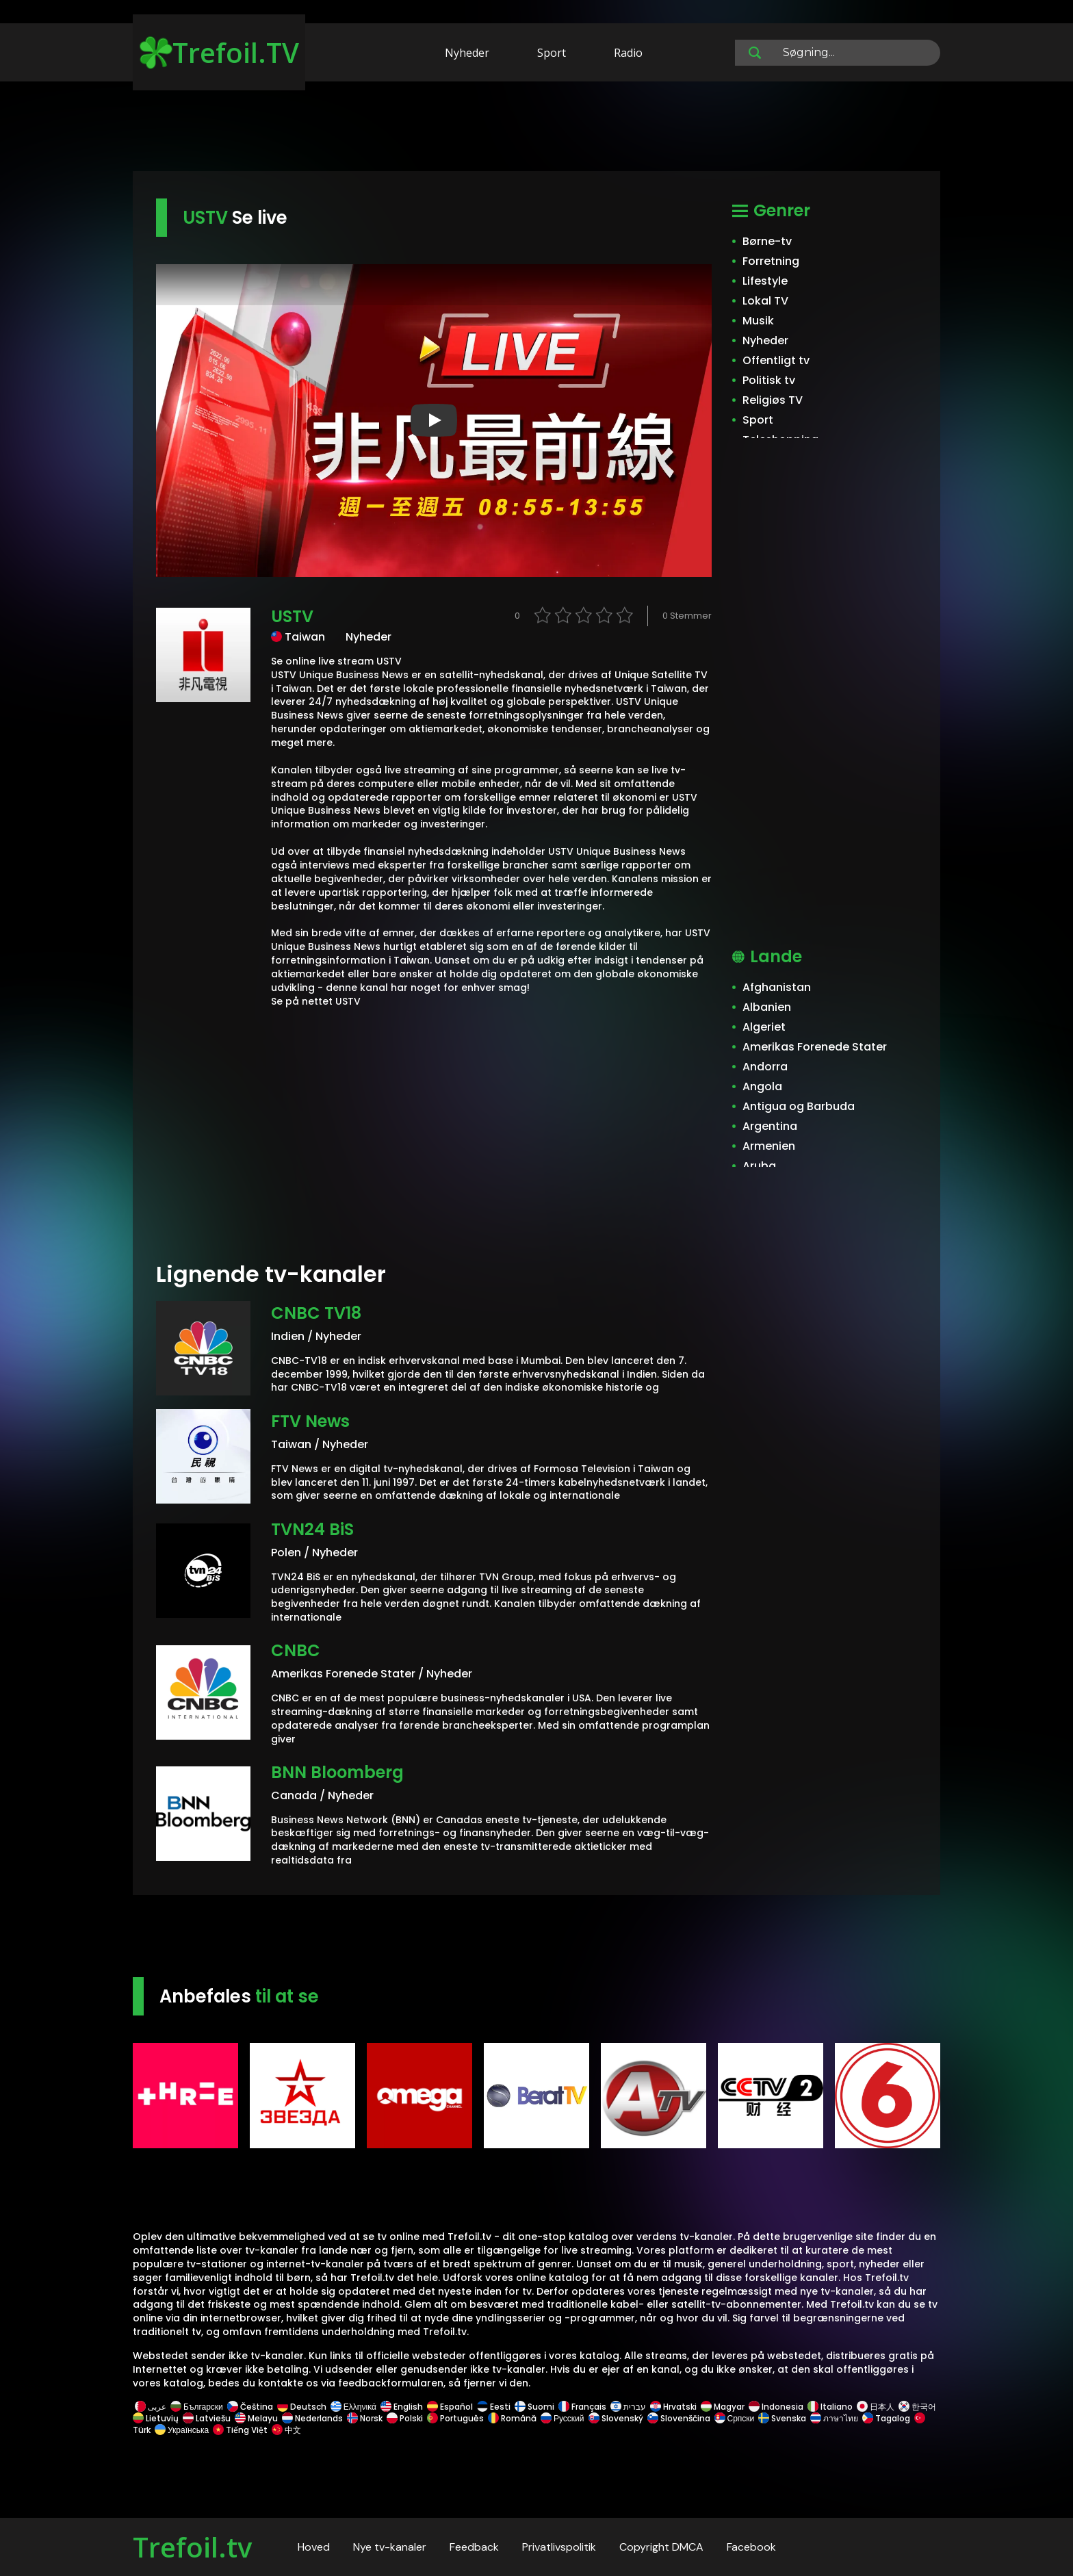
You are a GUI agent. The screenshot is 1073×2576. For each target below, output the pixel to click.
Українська (182, 2430)
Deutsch (301, 2406)
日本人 (875, 2406)
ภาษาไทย (834, 2418)
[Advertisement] (536, 128)
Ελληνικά (353, 2406)
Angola (762, 1086)
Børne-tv (767, 241)
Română (512, 2418)
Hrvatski (673, 2406)
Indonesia (776, 2406)
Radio (628, 52)
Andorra (765, 1066)
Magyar (723, 2406)
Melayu (256, 2418)
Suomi (534, 2406)
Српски (734, 2418)
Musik (758, 321)
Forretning (770, 261)
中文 (285, 2430)
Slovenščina (678, 2418)
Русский (562, 2418)
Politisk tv (768, 380)
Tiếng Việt (240, 2430)
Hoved (314, 2547)
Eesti (494, 2406)
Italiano (830, 2406)
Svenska (782, 2418)
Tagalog (886, 2418)
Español (450, 2406)
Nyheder (467, 52)
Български (196, 2406)
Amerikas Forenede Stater (814, 1047)
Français (582, 2406)
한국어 (917, 2406)
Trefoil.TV (219, 52)
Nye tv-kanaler (389, 2547)
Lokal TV (765, 301)
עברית (628, 2406)
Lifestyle (765, 281)
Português (455, 2418)
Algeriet (764, 1027)
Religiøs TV (772, 400)
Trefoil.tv (192, 2547)
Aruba (759, 1166)
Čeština (250, 2406)
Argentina (769, 1126)
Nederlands (312, 2418)
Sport (551, 52)
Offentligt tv (776, 360)
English (401, 2406)
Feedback (474, 2547)
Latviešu (207, 2418)
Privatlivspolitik (559, 2547)
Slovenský (615, 2418)
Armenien (768, 1146)
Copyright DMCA (661, 2547)
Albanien (766, 1007)
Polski (405, 2418)
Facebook (751, 2547)
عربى (150, 2406)
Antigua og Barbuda (798, 1106)
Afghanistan (776, 987)
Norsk (365, 2418)
